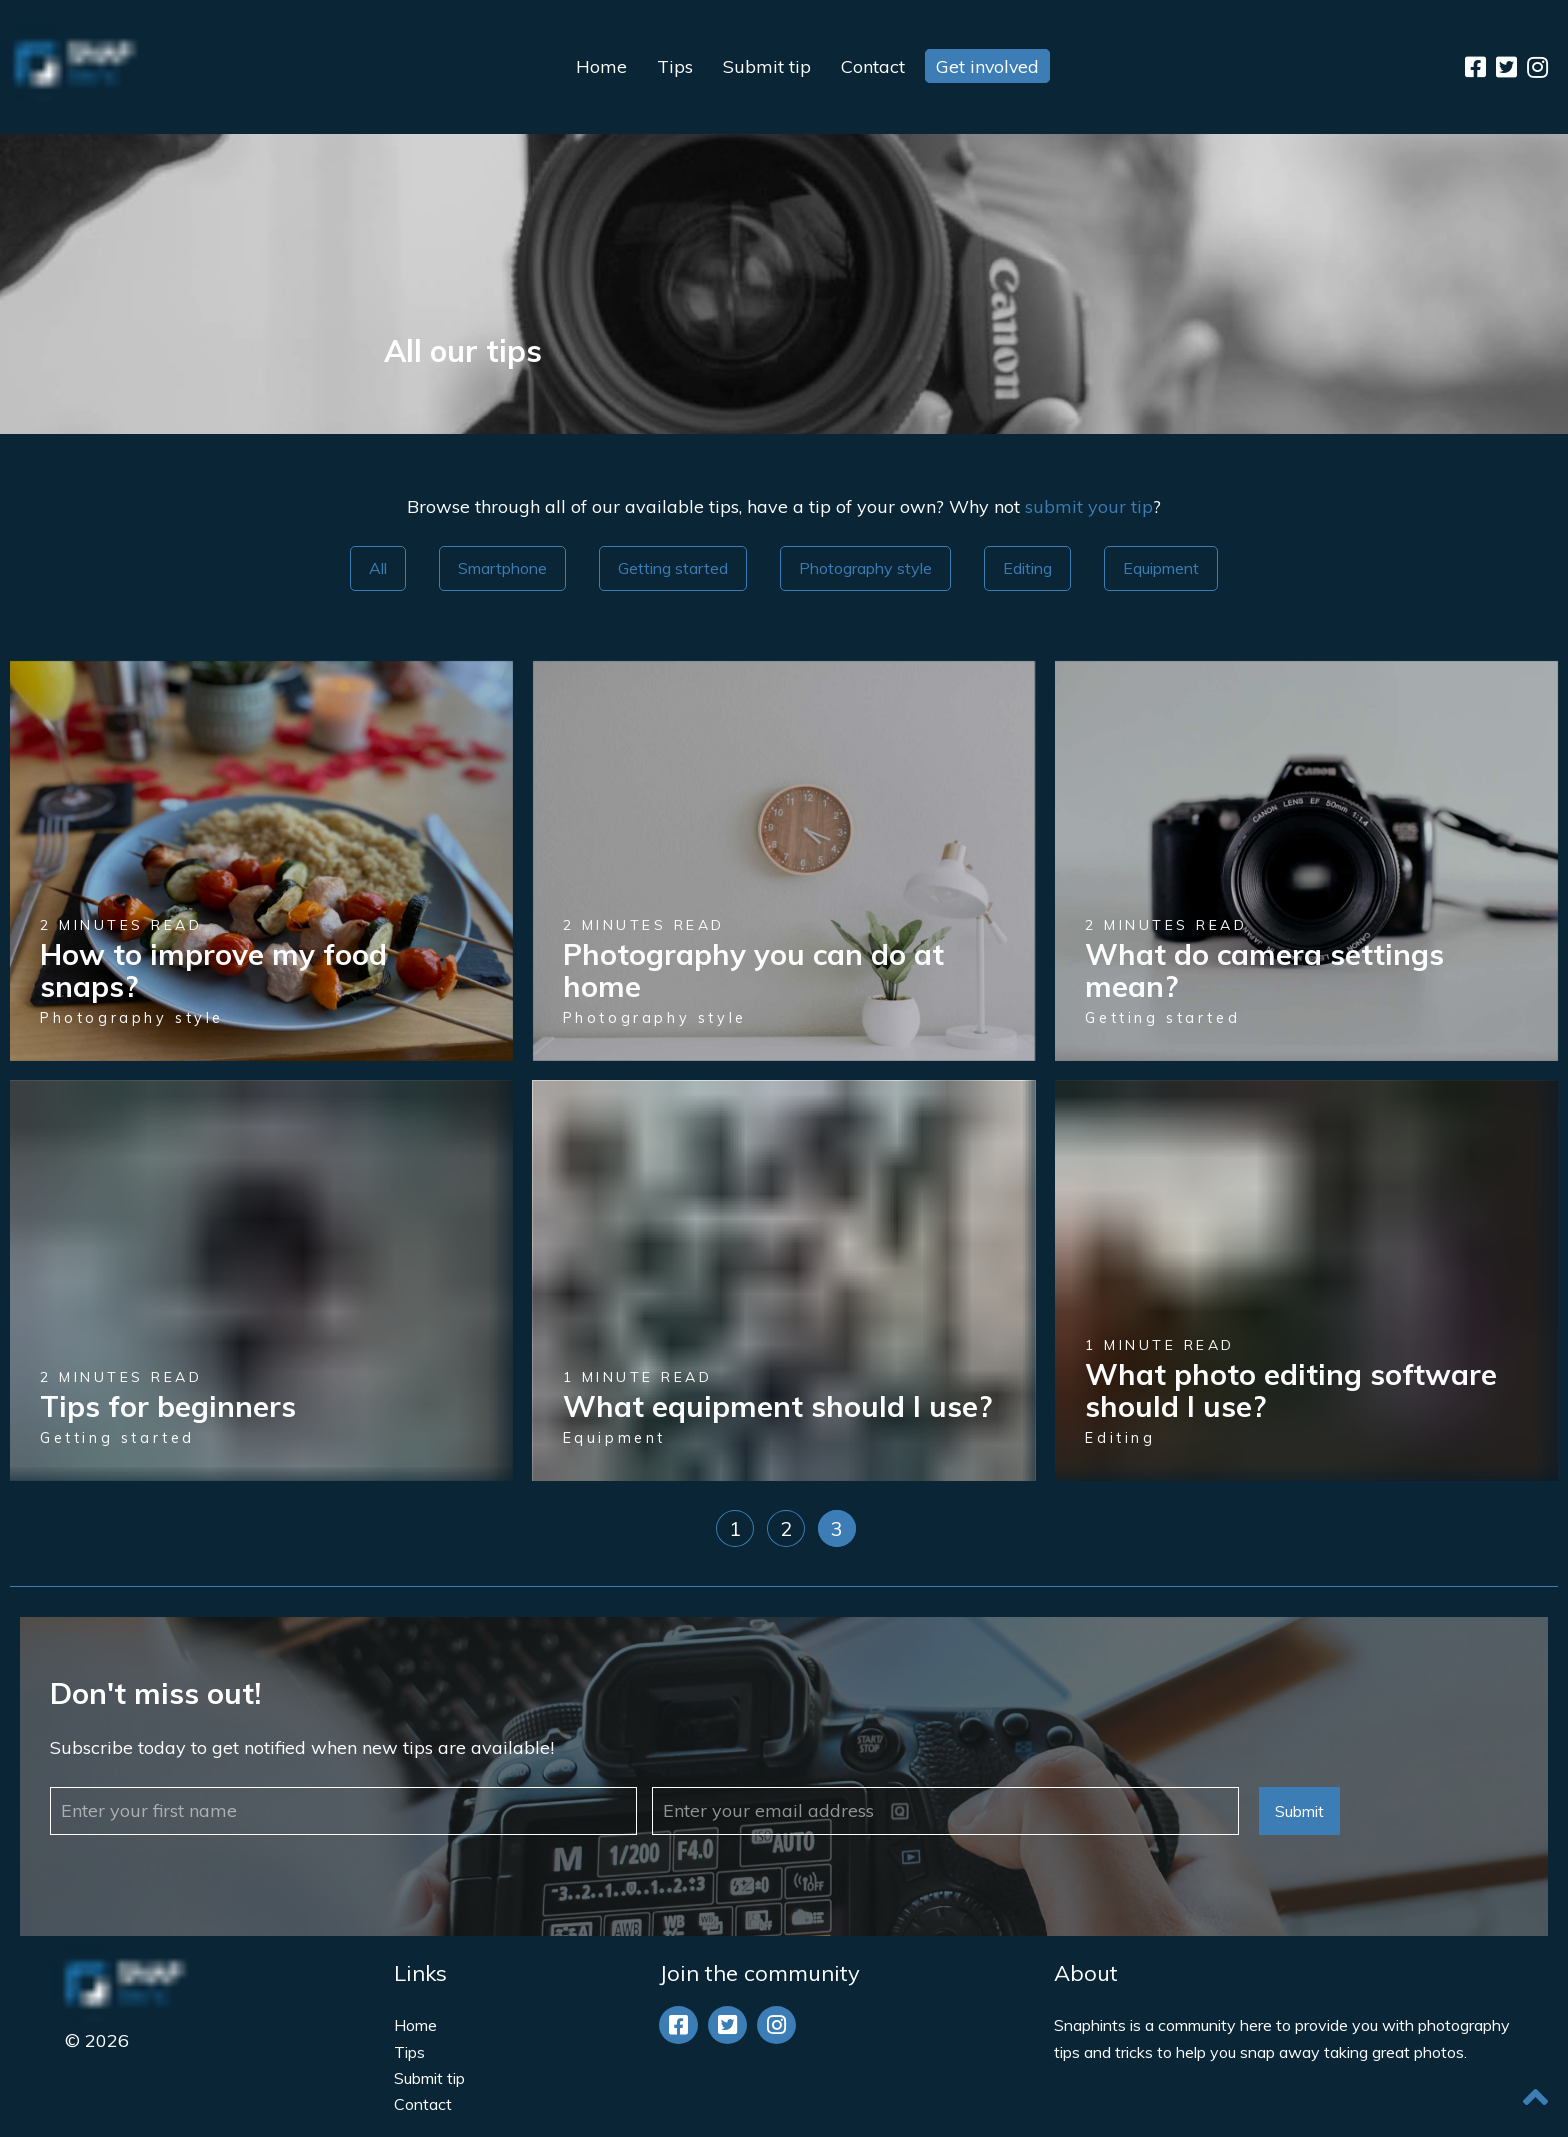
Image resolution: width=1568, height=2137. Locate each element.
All (378, 568)
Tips (674, 66)
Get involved (987, 66)
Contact (872, 66)
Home (600, 66)
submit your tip (1089, 506)
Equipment (1161, 568)
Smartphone (502, 568)
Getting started (673, 568)
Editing (1027, 568)
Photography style (865, 568)
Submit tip (766, 66)
